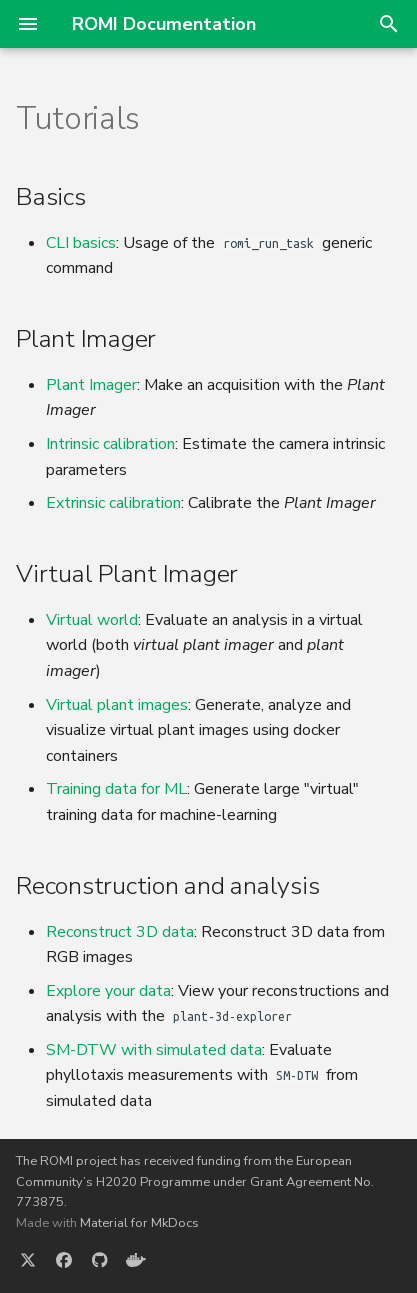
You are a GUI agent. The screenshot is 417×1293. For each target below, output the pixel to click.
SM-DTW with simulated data (154, 1050)
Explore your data (108, 991)
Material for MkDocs (139, 1223)
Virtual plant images (117, 705)
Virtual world (92, 620)
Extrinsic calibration (113, 503)
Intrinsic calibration (110, 444)
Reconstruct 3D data (120, 932)
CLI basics (81, 243)
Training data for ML (116, 789)
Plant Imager (91, 385)
